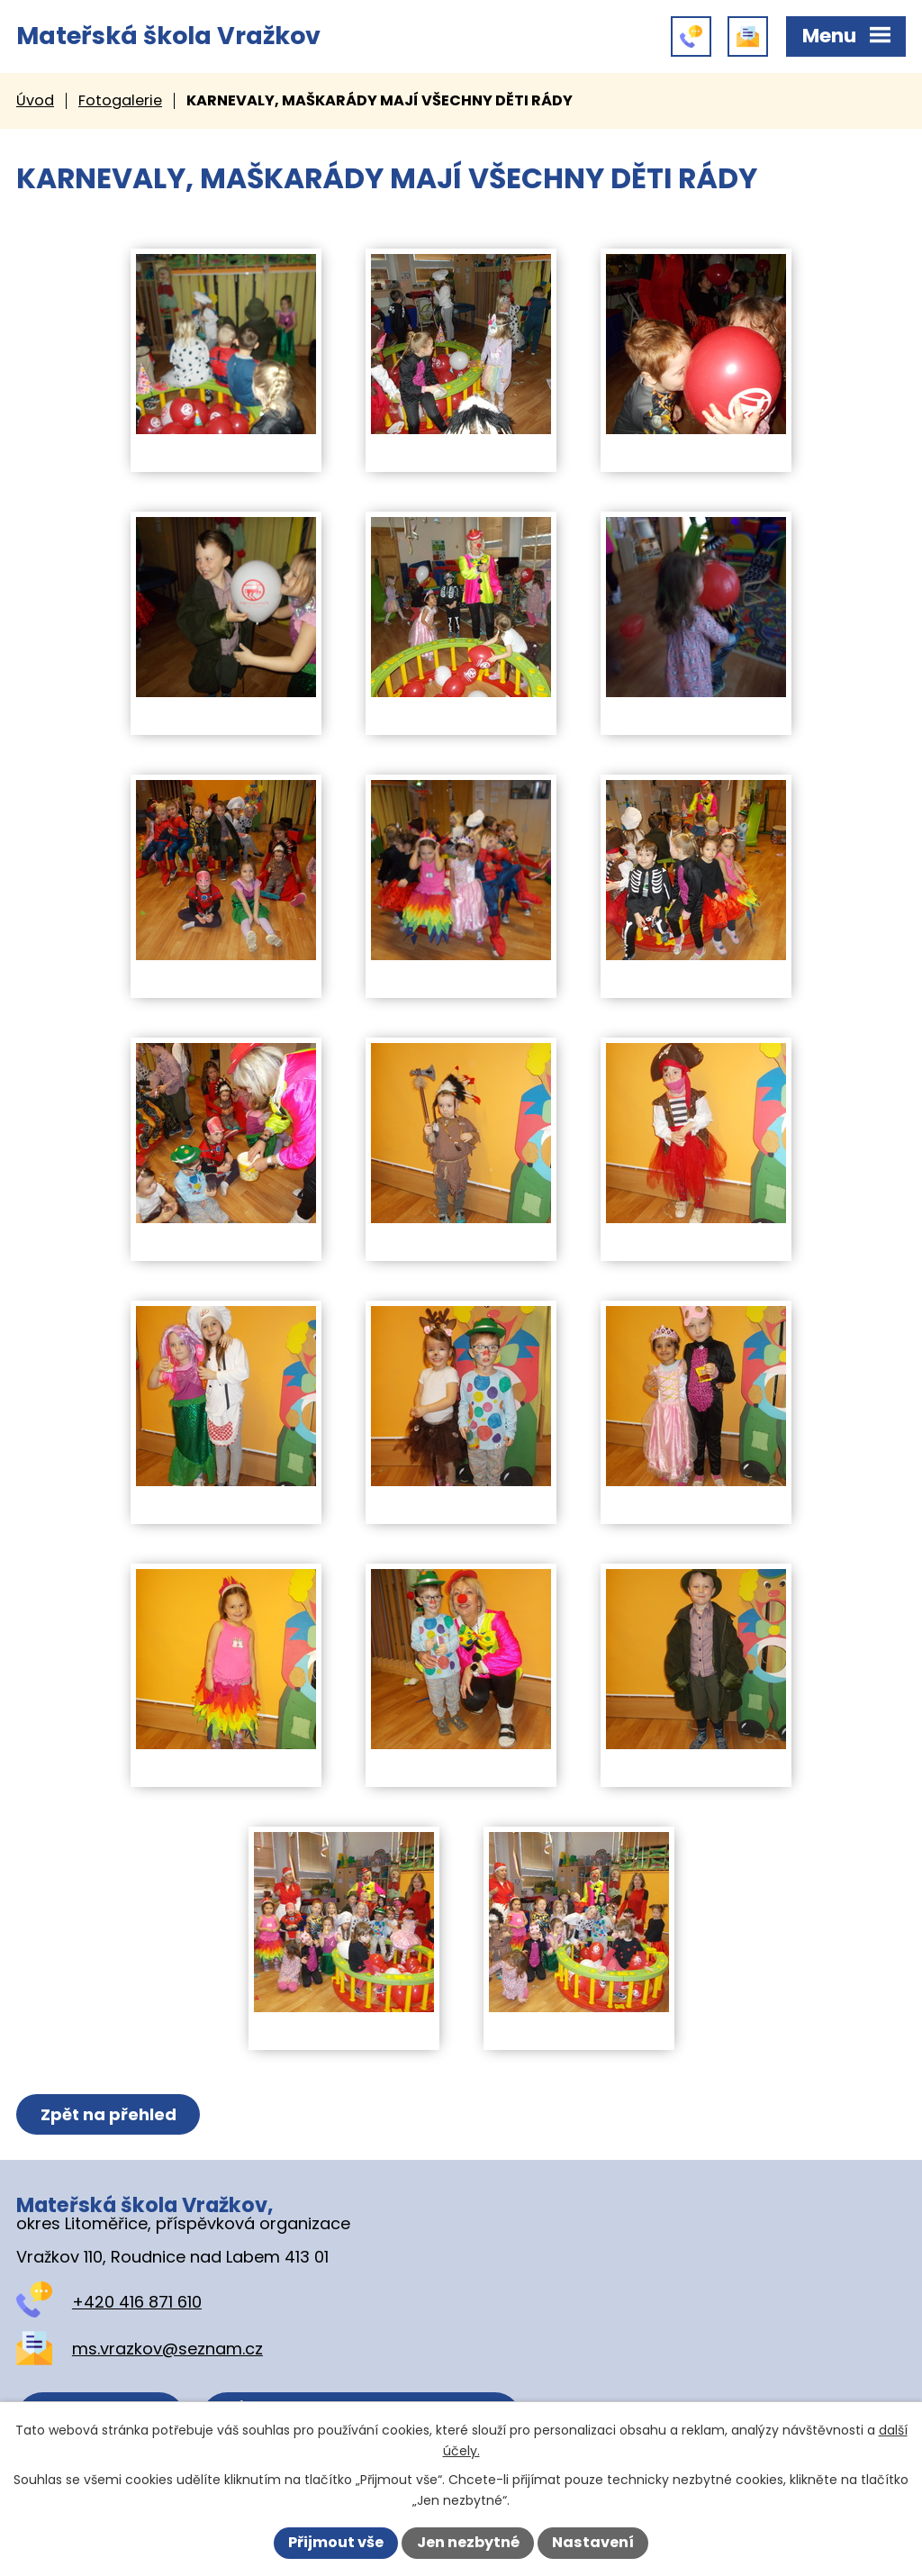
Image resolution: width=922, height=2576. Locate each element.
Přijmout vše (336, 2542)
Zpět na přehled (108, 2114)
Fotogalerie (120, 100)
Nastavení (593, 2542)
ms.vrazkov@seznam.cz (167, 2348)
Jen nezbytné (468, 2542)
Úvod (35, 100)
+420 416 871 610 (137, 2301)
